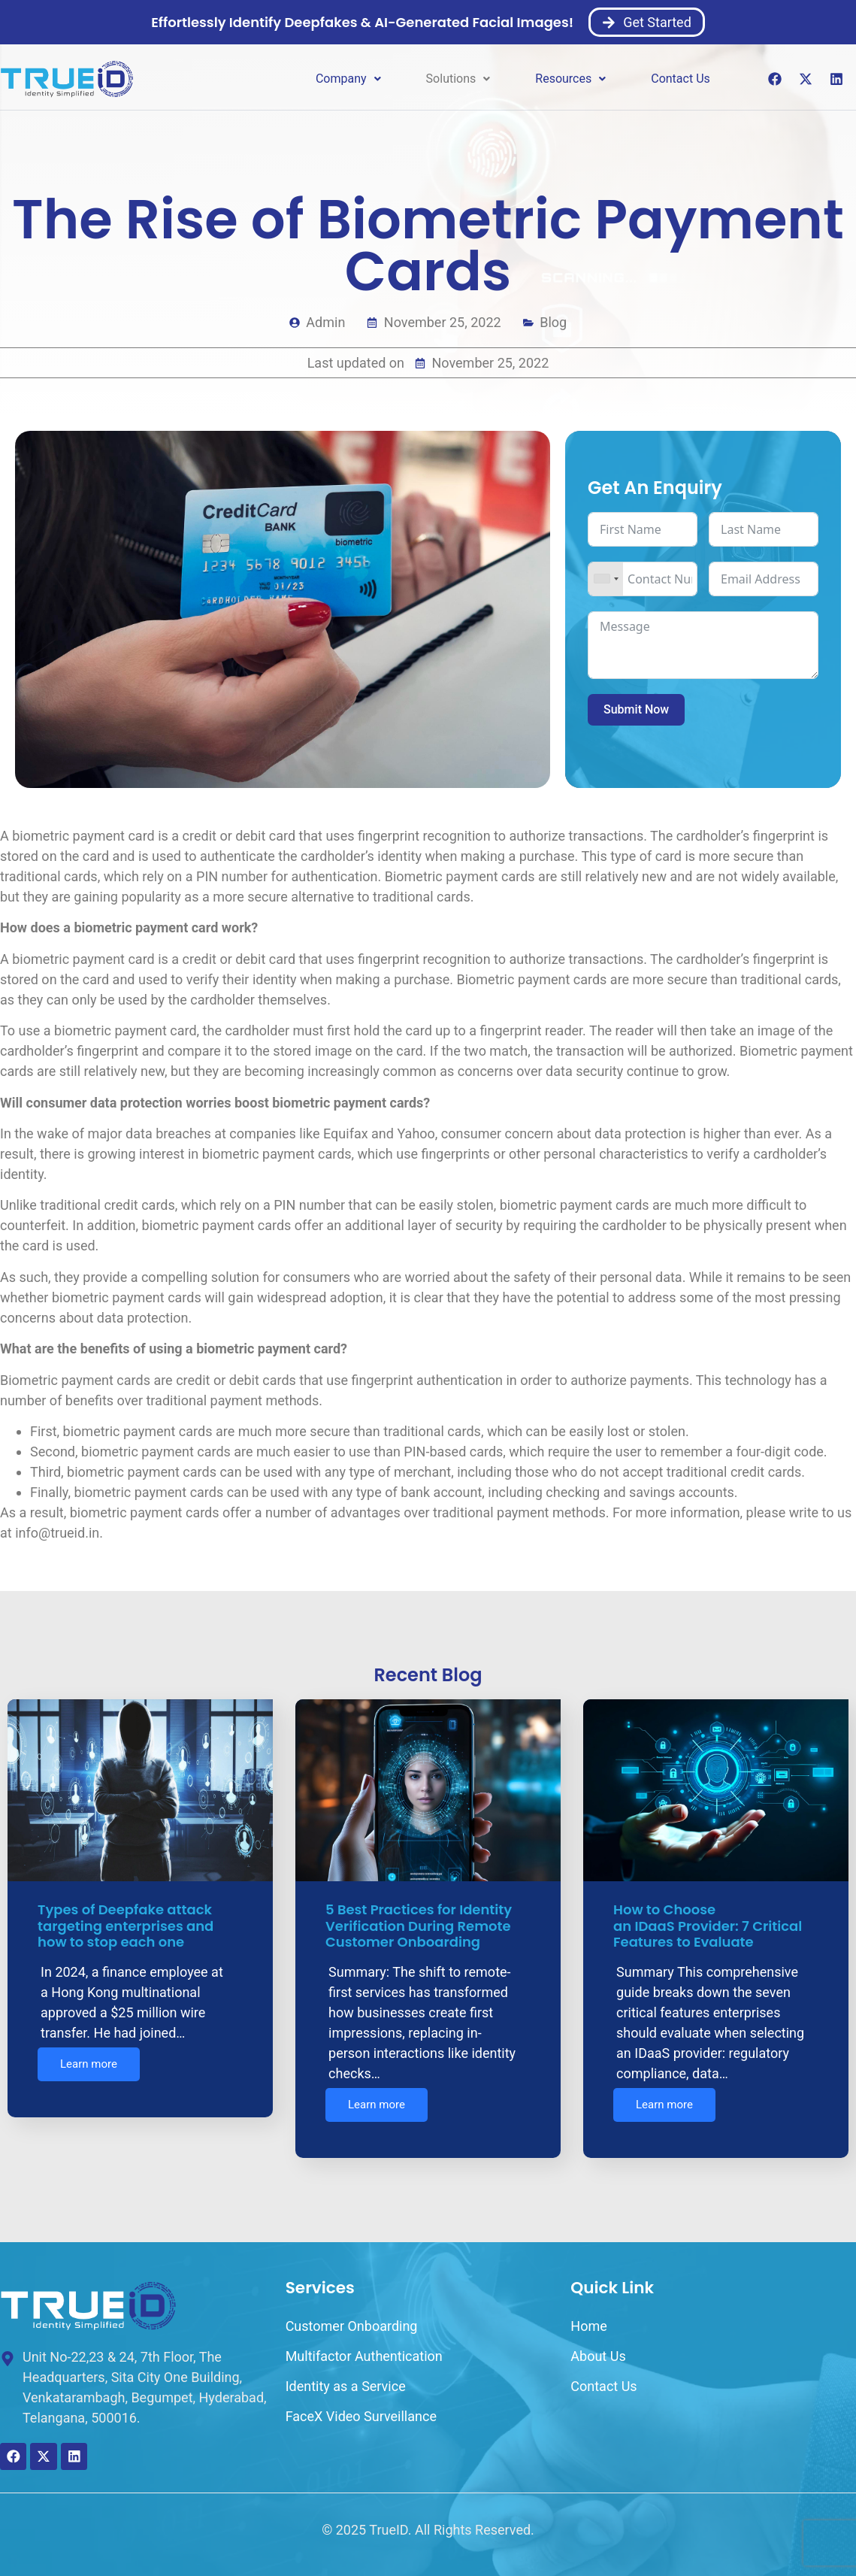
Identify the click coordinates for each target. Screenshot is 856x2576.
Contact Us (680, 78)
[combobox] (605, 579)
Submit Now (636, 709)
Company (348, 78)
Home (588, 2314)
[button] (348, 79)
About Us (597, 2344)
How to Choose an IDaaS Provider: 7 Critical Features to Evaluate (707, 1925)
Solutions (458, 78)
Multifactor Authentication (364, 2344)
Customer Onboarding (352, 2314)
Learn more (88, 2067)
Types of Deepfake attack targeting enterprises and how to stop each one (125, 1925)
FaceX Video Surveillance (361, 2404)
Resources (570, 78)
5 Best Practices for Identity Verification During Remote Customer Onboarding (418, 1925)
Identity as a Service (346, 2374)
